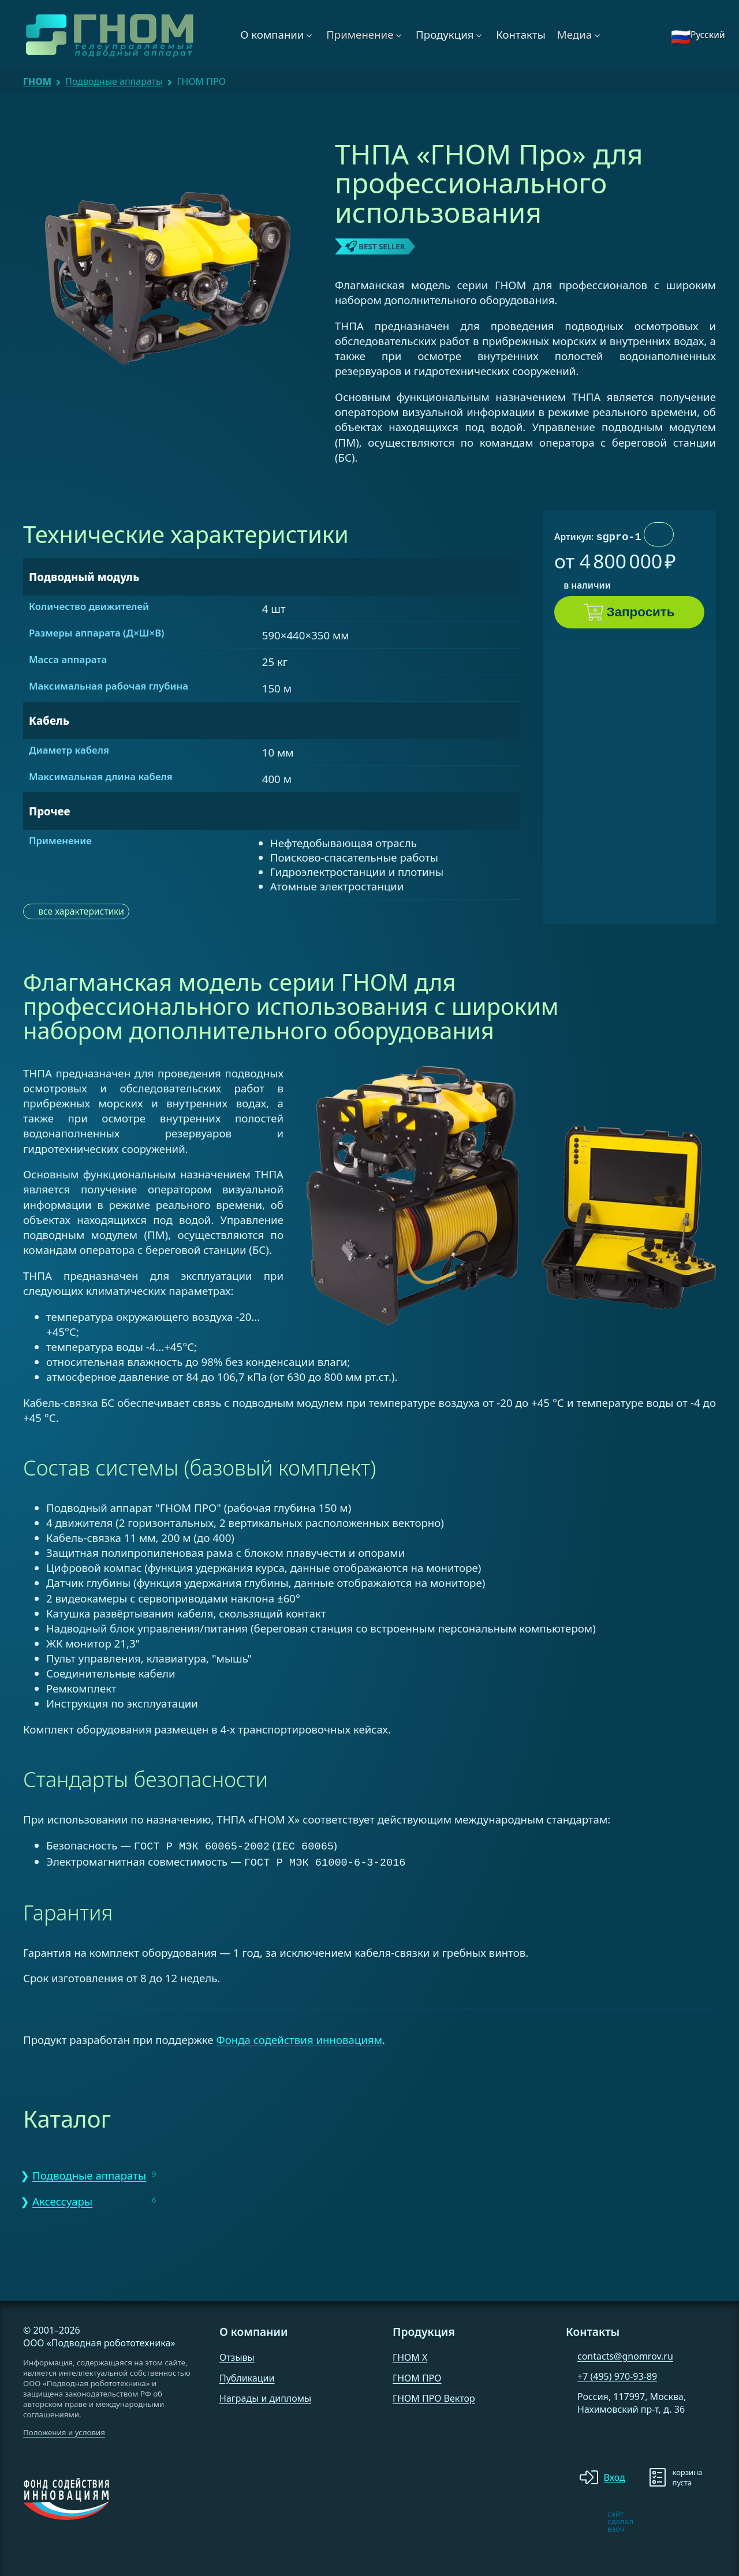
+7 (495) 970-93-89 (617, 2374)
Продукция (444, 34)
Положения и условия (64, 2430)
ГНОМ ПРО (417, 2375)
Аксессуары (62, 2199)
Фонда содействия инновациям (299, 2037)
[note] (575, 2519)
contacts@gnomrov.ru (625, 2353)
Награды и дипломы (265, 2396)
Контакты (521, 34)
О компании (272, 34)
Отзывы (237, 2355)
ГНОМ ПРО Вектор (434, 2396)
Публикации (247, 2375)
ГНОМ (37, 81)
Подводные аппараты (114, 81)
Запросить (641, 612)
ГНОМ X (410, 2355)
